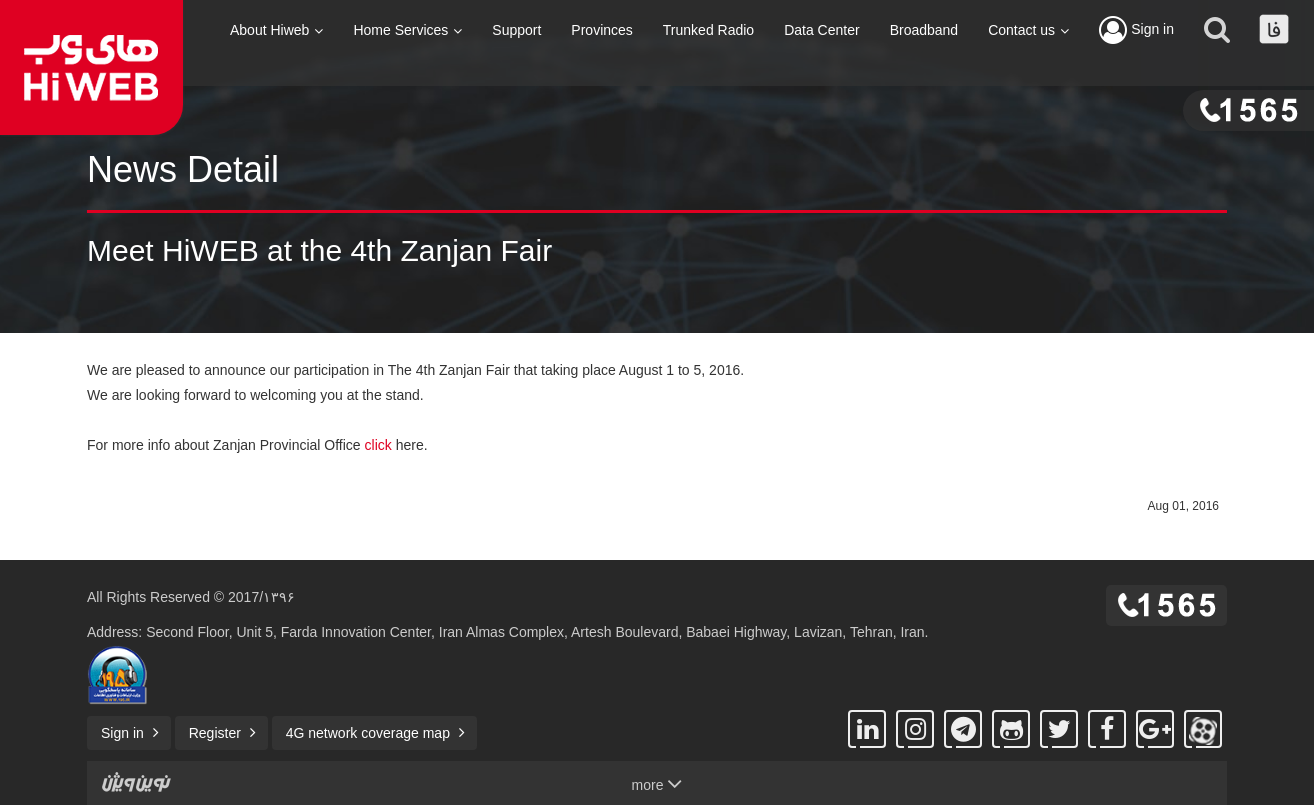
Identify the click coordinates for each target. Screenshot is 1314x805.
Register (215, 733)
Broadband (924, 30)
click (378, 445)
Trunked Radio (708, 30)
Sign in (1136, 30)
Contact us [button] (1028, 30)
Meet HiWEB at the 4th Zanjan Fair (319, 250)
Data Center (821, 30)
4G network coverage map (368, 733)
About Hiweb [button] (276, 30)
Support (516, 30)
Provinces (601, 30)
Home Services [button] (407, 30)
